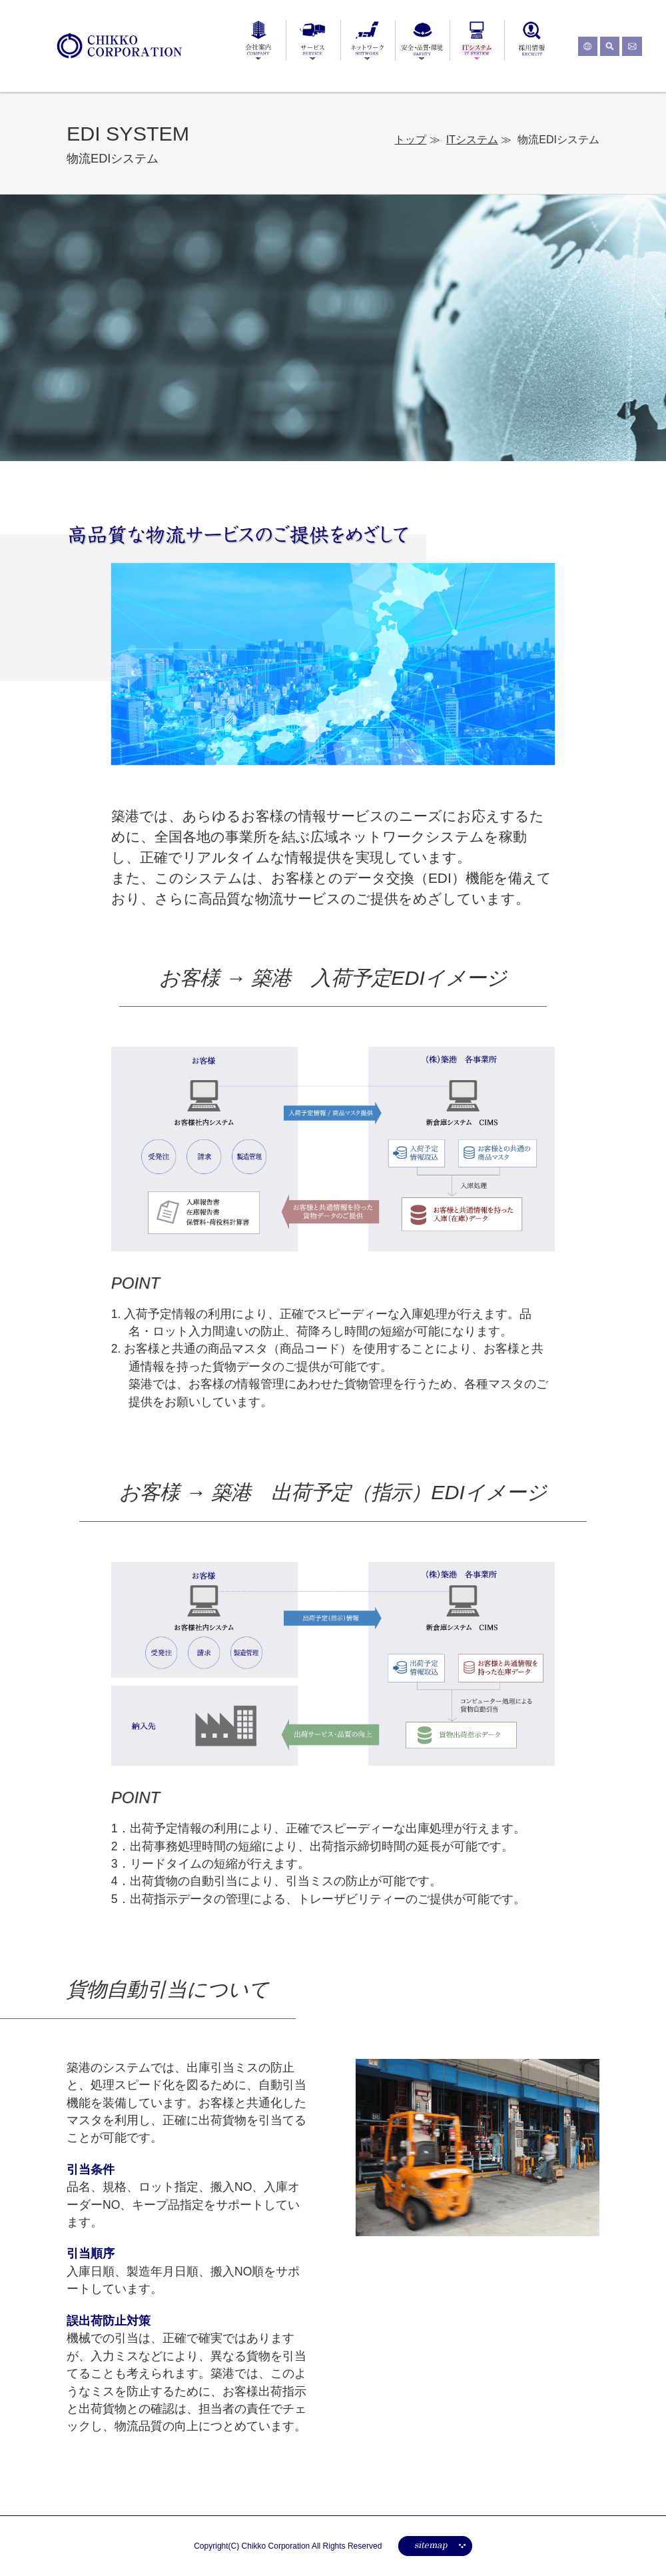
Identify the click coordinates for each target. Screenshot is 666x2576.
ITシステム (472, 139)
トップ (410, 139)
